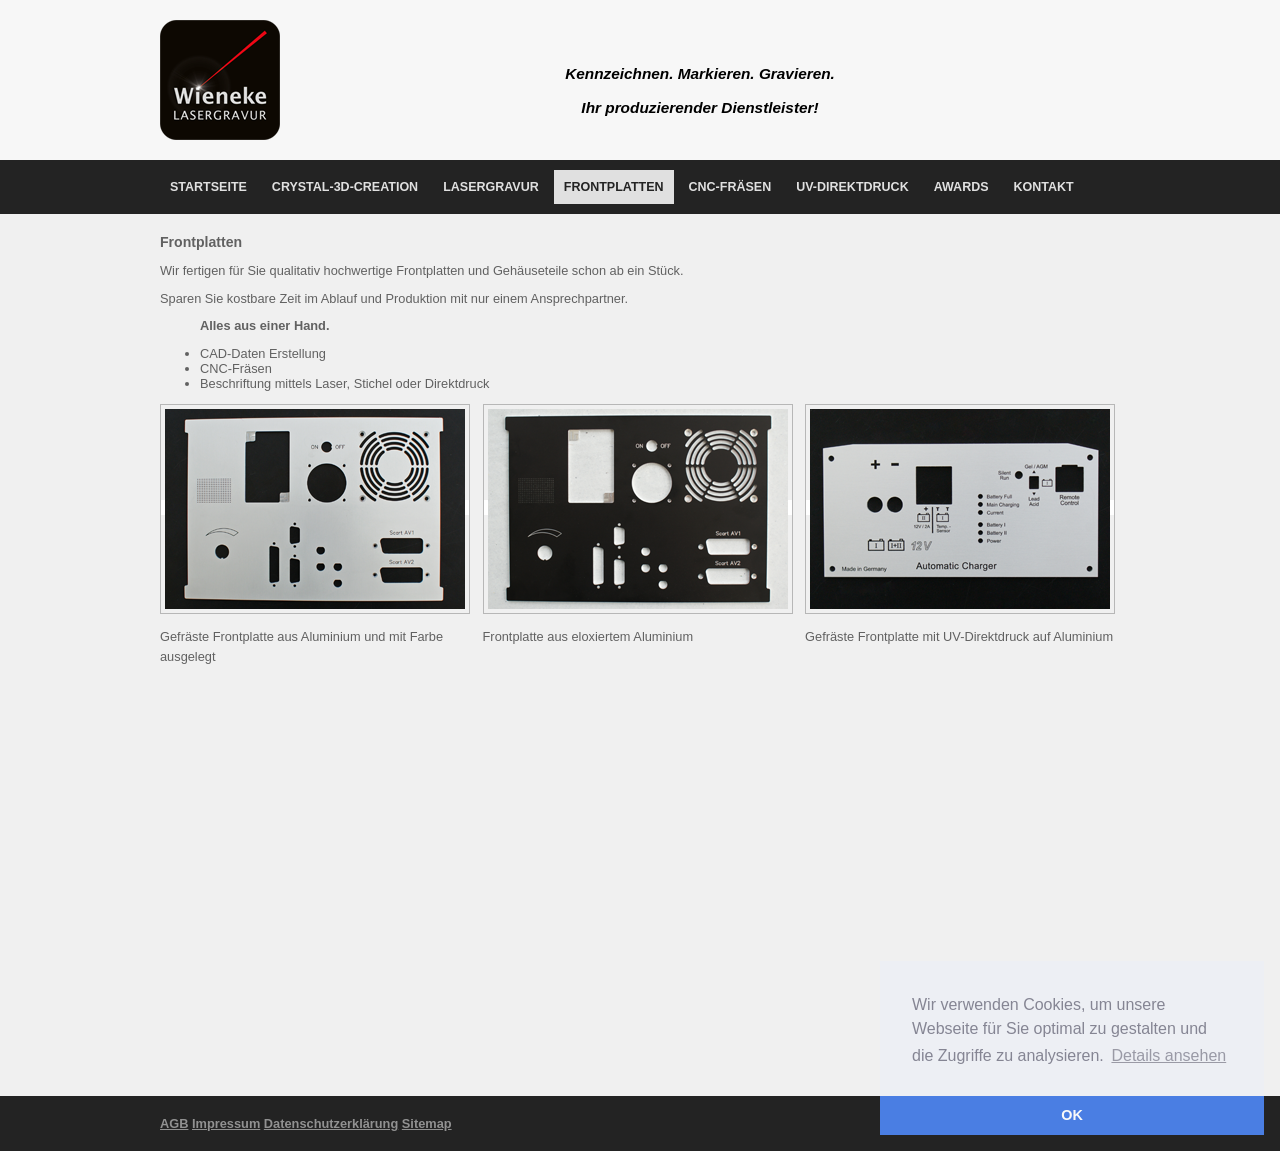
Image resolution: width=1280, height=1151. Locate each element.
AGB (174, 1123)
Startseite (208, 187)
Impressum (226, 1123)
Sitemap (427, 1123)
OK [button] (1072, 1115)
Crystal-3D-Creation (345, 187)
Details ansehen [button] (1168, 1055)
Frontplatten (614, 187)
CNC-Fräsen (730, 187)
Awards (961, 187)
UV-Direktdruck (852, 187)
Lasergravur (491, 187)
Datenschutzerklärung (331, 1123)
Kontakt (1044, 187)
